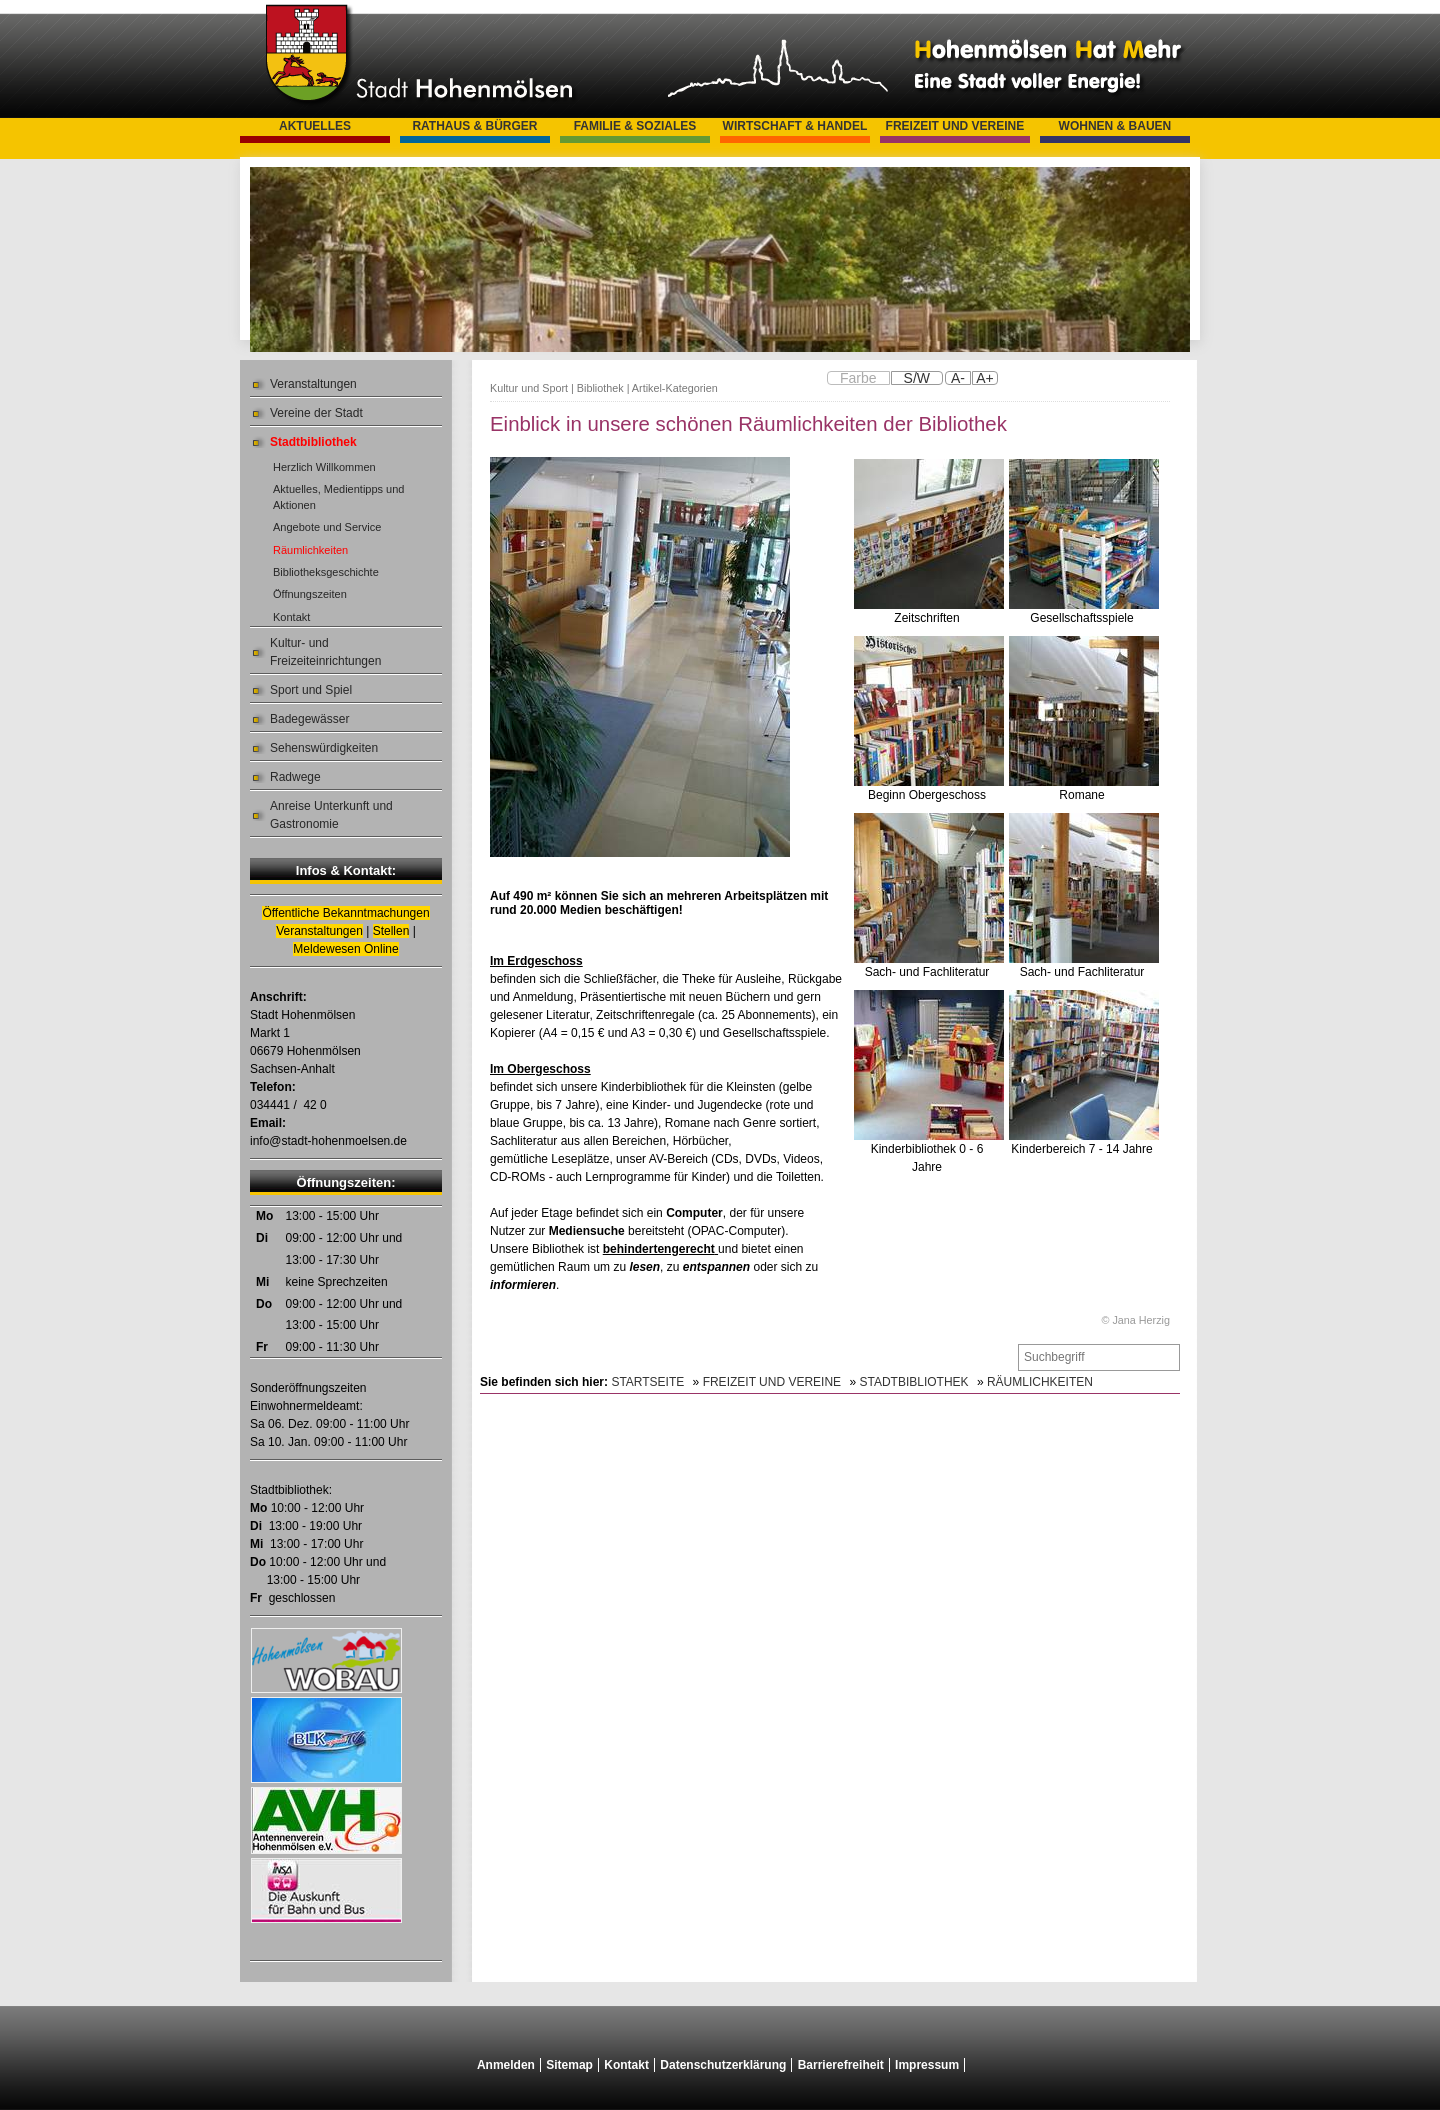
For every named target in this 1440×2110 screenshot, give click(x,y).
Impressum (927, 2065)
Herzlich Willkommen (324, 467)
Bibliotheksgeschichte (326, 572)
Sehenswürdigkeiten (324, 748)
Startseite (647, 1382)
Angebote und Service (327, 527)
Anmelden (506, 2065)
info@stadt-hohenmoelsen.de (328, 1141)
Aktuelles (315, 126)
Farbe (858, 378)
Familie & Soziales (635, 126)
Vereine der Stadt (316, 413)
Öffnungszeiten (310, 594)
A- (958, 378)
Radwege (295, 777)
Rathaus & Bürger (474, 126)
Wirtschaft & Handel (795, 126)
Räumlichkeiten (310, 550)
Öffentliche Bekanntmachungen (345, 913)
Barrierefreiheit (841, 2065)
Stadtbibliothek (313, 442)
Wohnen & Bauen (1115, 126)
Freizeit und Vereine (955, 126)
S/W (917, 378)
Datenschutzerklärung (723, 2065)
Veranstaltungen (313, 384)
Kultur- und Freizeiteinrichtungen (325, 652)
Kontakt (291, 617)
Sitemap (569, 2065)
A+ (985, 378)
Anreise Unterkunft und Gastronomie (331, 815)
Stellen (391, 931)
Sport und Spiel (311, 690)
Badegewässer (309, 719)
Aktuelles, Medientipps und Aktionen (338, 496)
